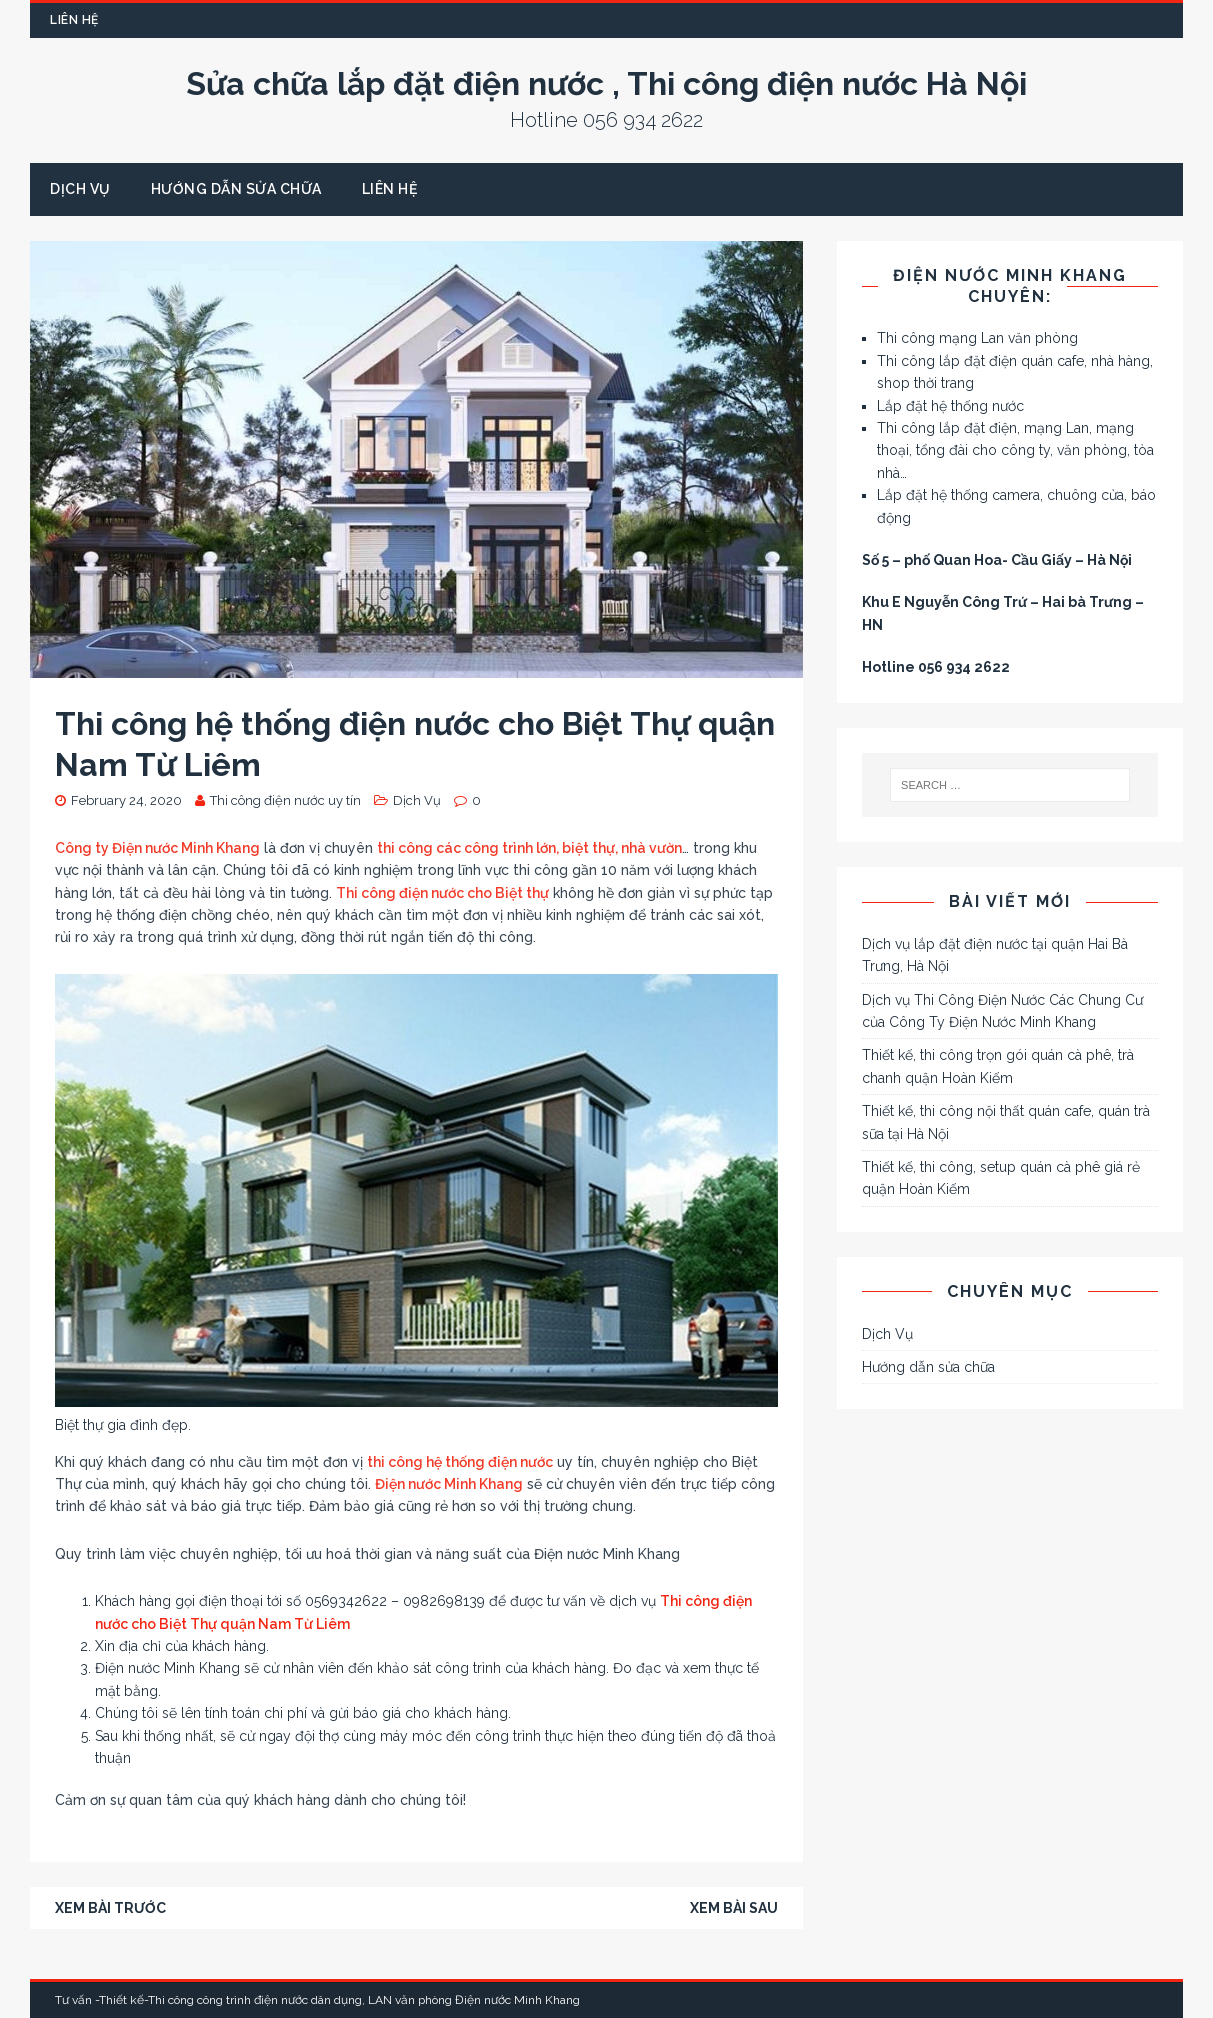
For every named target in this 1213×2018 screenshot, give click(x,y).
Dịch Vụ (80, 189)
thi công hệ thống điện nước (460, 1462)
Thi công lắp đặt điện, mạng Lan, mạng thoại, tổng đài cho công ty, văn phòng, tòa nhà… (1015, 450)
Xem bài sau (734, 1908)
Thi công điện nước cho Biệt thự (442, 893)
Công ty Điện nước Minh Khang (157, 848)
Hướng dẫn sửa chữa (236, 189)
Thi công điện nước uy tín (285, 800)
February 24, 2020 (126, 800)
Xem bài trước (110, 1908)
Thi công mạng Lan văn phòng (977, 338)
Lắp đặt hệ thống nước (950, 406)
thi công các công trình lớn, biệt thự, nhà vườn (529, 848)
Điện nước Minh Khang (449, 1484)
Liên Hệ (74, 20)
